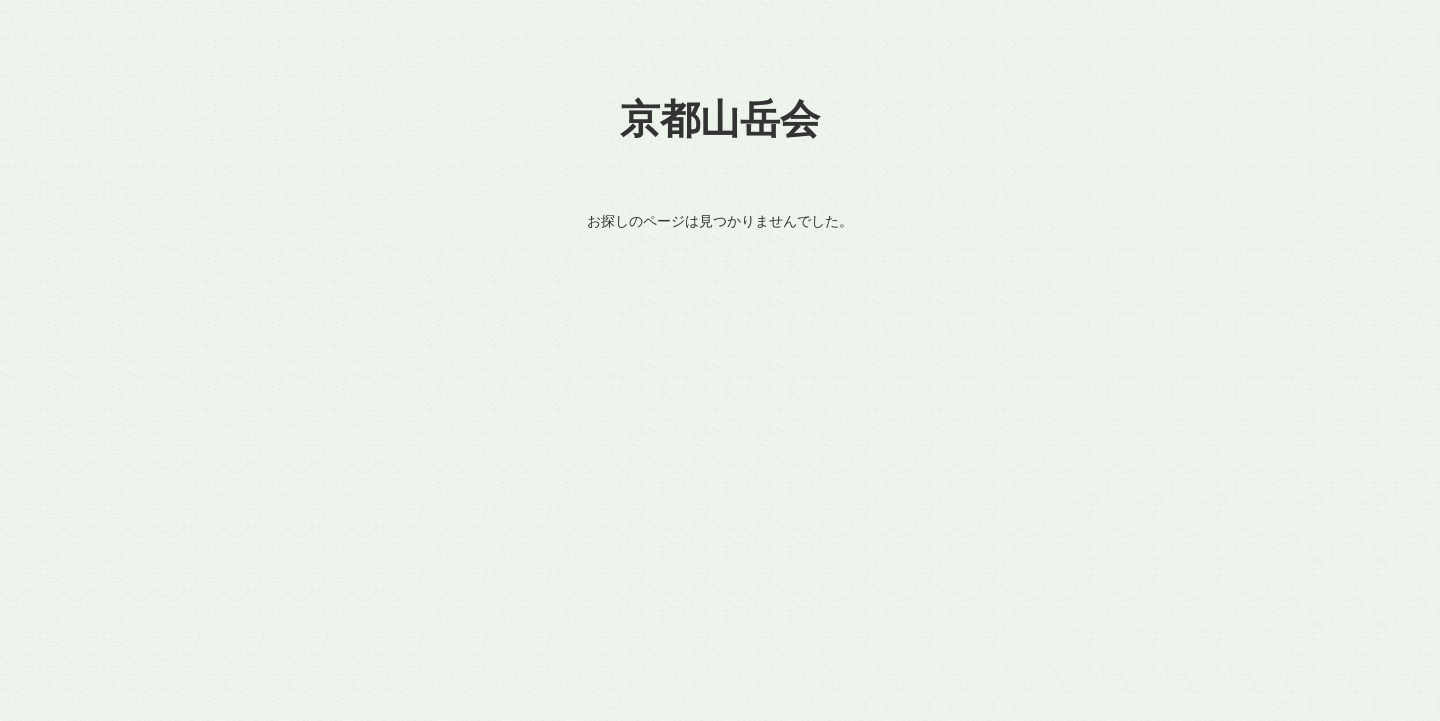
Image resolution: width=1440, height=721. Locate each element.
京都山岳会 (720, 119)
